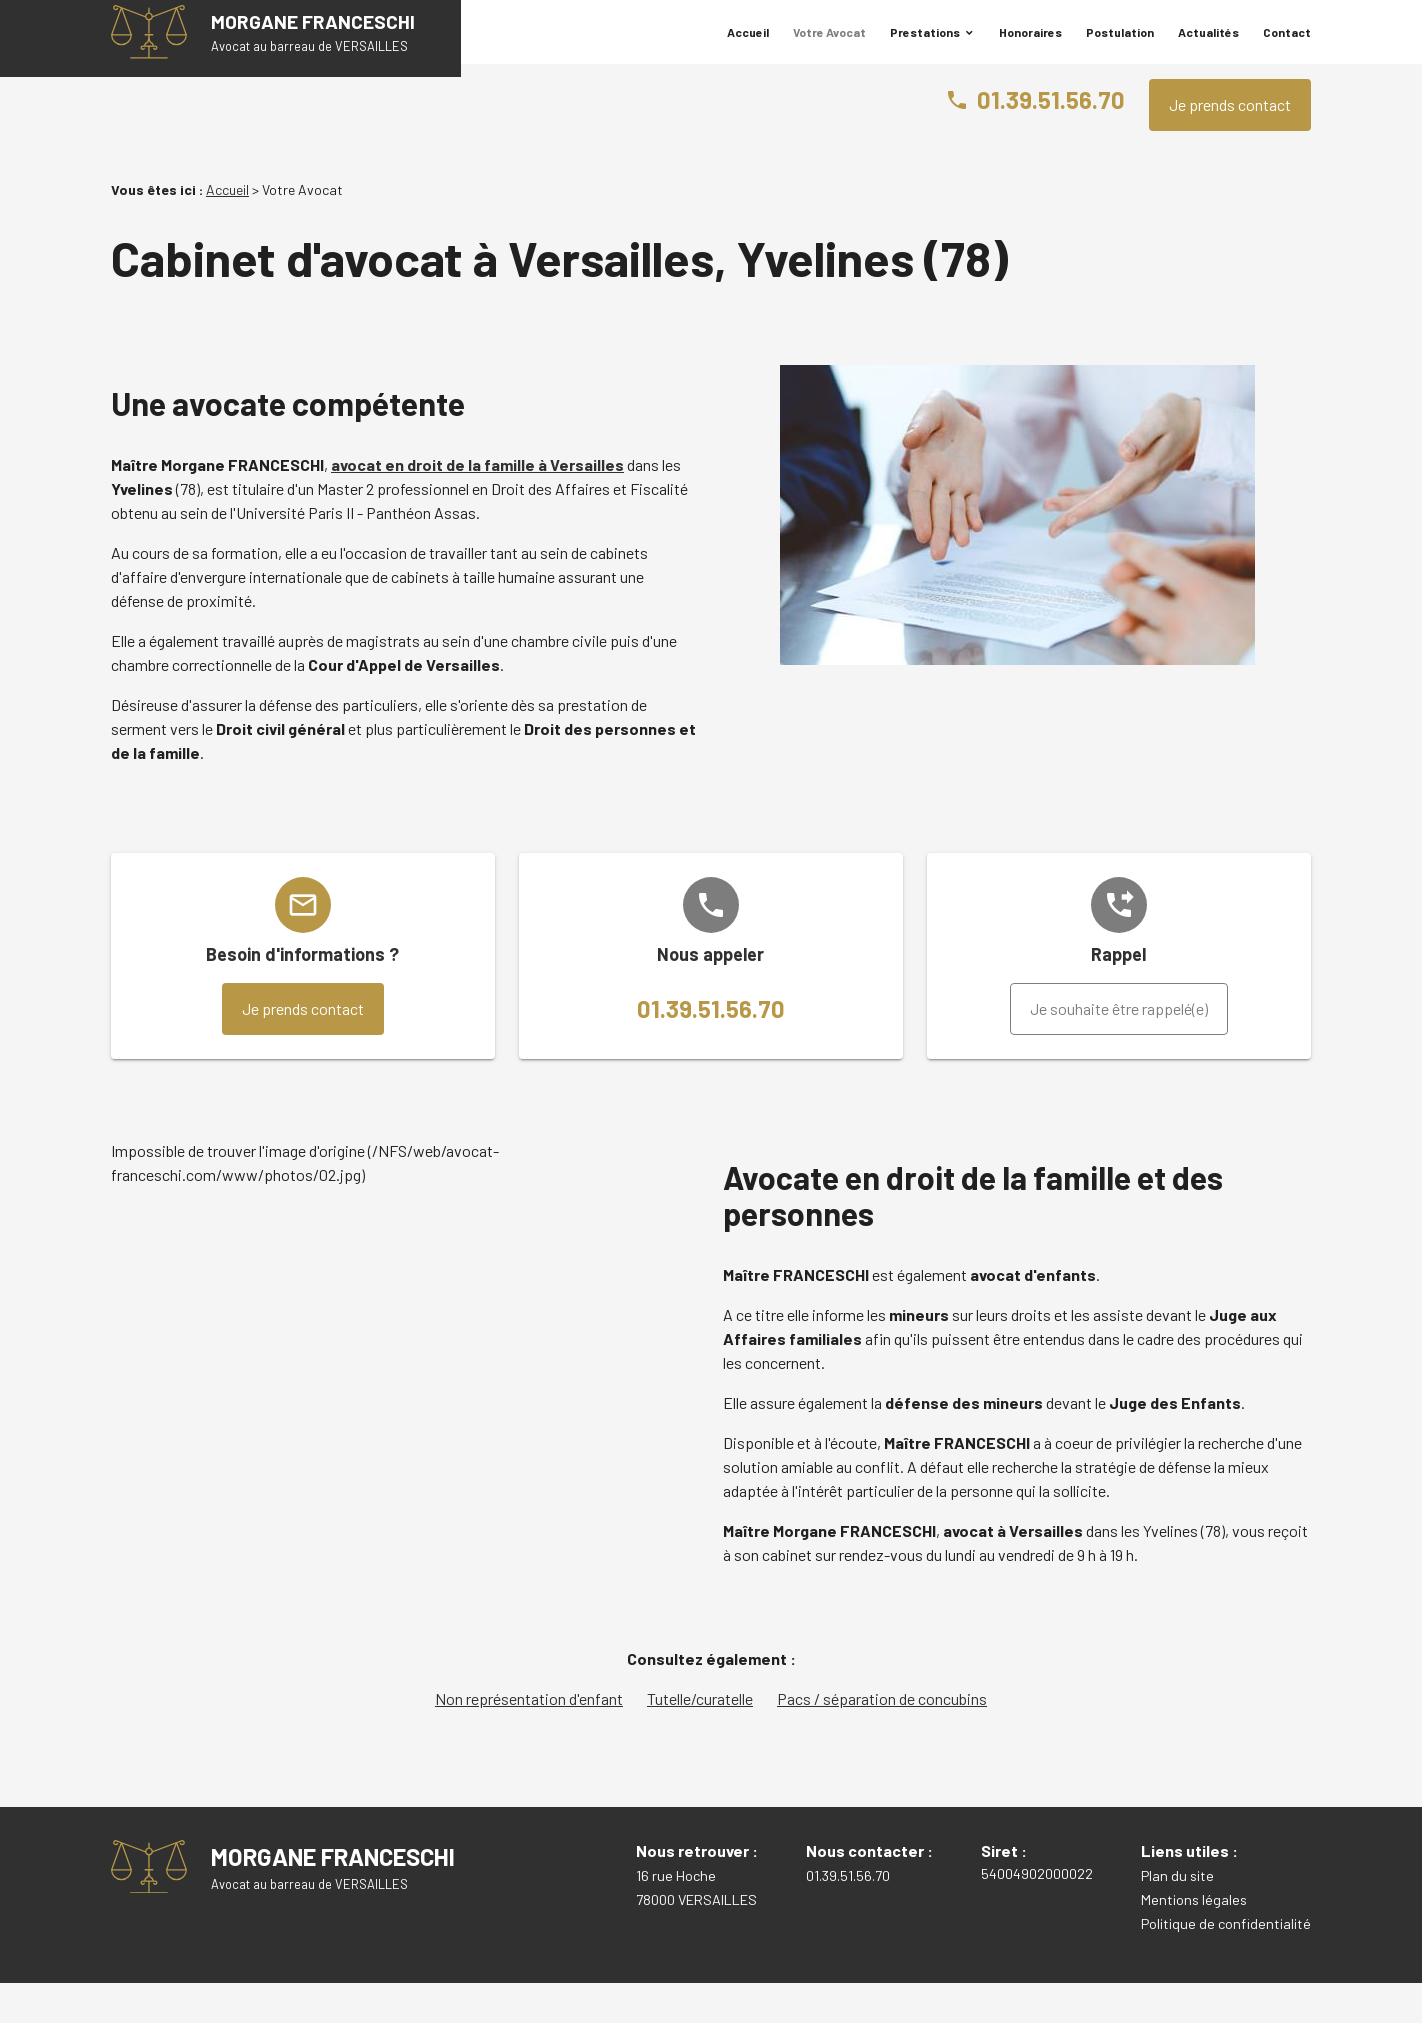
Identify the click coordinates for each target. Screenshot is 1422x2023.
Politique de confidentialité (1226, 1963)
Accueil (748, 47)
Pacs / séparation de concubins (882, 1738)
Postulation (1120, 47)
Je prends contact (1230, 144)
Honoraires (1030, 47)
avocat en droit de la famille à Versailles (477, 504)
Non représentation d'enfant (529, 1738)
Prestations (925, 47)
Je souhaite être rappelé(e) (1119, 1048)
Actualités (1208, 47)
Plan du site (1177, 1915)
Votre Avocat (829, 47)
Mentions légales (1194, 1939)
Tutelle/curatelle (700, 1738)
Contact (1287, 47)
